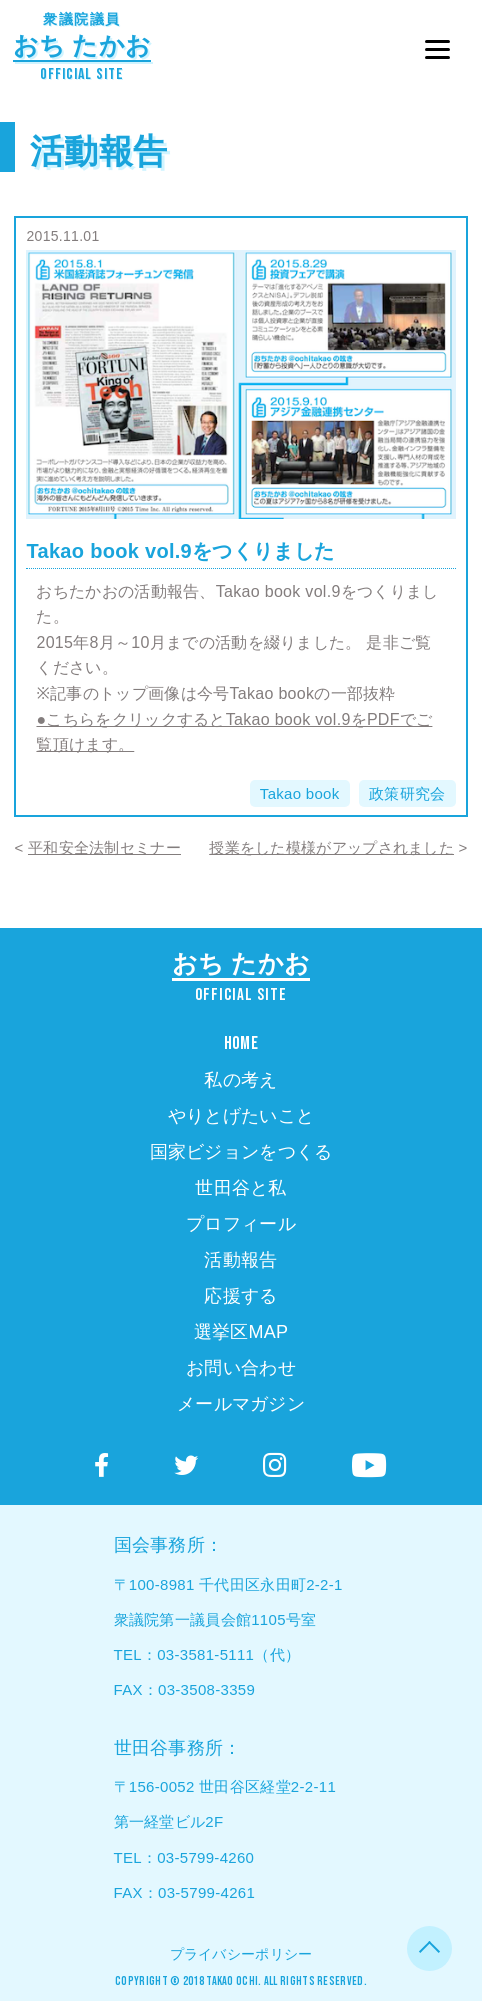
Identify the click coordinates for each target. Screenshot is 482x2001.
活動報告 (98, 151)
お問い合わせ (241, 1368)
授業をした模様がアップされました (331, 847)
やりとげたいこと (241, 1116)
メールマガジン (241, 1404)
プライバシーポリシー (241, 1954)
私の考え (240, 1080)
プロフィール (241, 1224)
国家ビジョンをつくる (241, 1152)
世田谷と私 (241, 1188)
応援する (240, 1296)
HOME (241, 1043)
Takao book (300, 793)
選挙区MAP (241, 1332)
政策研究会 (407, 793)
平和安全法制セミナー (104, 847)
